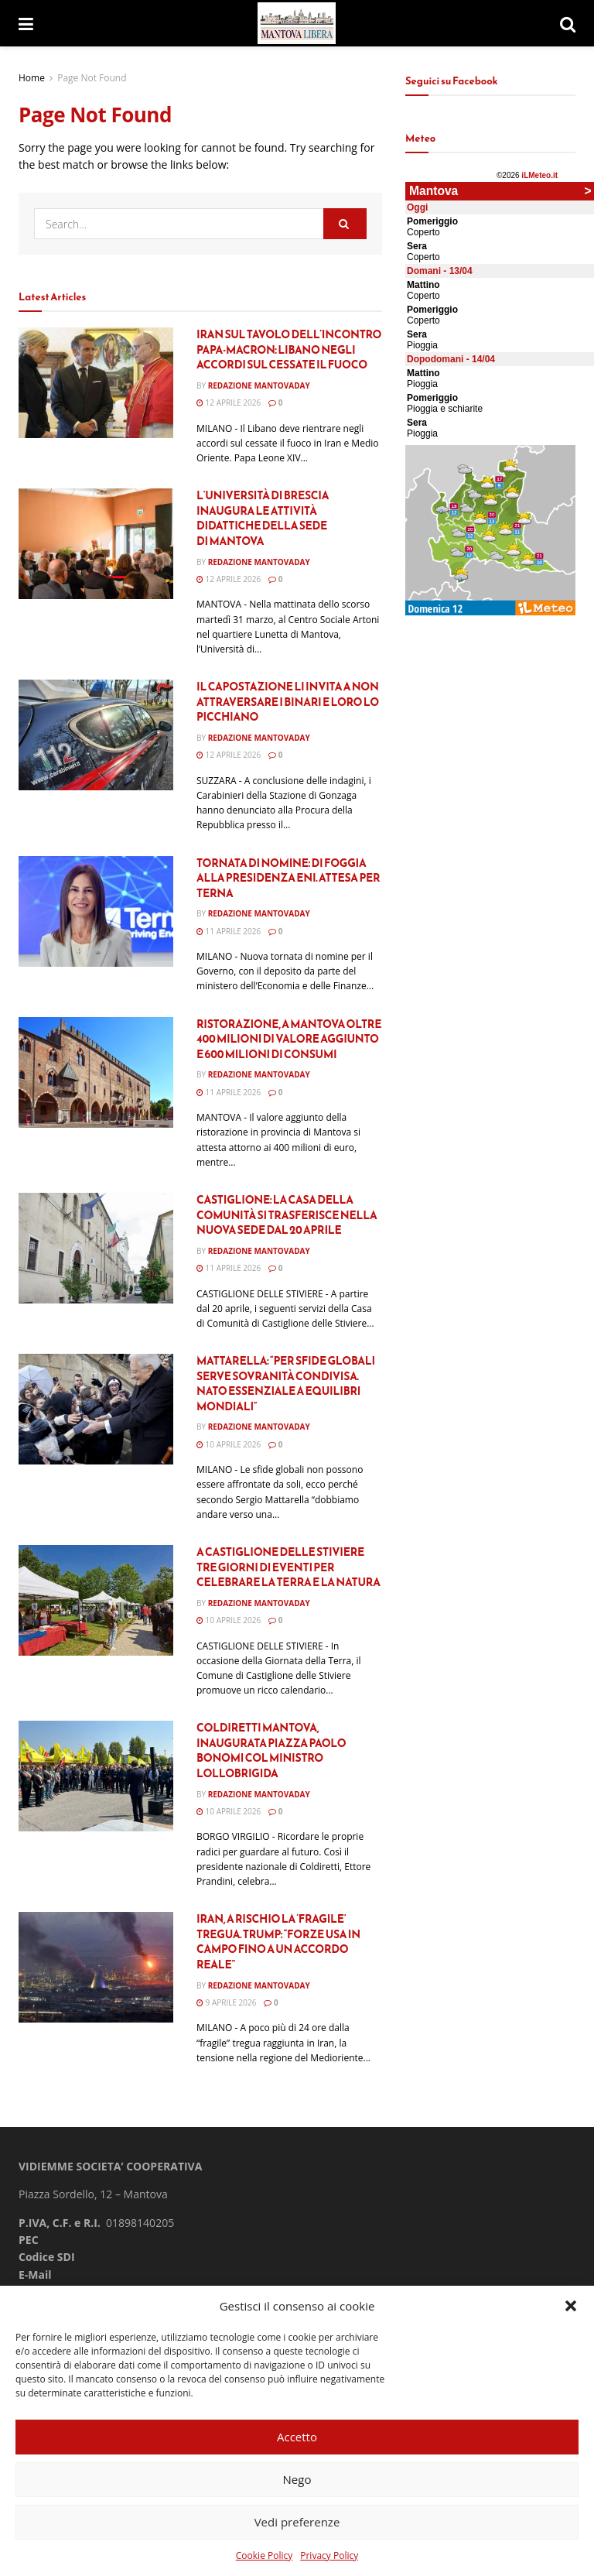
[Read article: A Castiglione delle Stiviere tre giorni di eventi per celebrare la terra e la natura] (96, 1600)
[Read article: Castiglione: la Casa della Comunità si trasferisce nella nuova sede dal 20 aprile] (96, 1248)
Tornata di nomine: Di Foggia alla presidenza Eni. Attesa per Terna (288, 878)
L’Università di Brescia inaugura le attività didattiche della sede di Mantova (262, 519)
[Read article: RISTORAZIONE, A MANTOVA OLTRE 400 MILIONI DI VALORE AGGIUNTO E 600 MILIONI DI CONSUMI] (96, 1072)
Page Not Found (91, 77)
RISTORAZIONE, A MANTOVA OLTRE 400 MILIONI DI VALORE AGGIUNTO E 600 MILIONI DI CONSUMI (288, 1039)
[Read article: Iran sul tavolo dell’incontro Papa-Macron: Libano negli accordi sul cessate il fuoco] (96, 382)
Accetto (297, 2436)
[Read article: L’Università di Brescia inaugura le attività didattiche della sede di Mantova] (96, 543)
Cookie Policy (264, 2555)
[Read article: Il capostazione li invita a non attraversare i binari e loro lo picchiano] (96, 735)
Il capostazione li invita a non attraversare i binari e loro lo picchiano (287, 702)
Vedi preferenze (297, 2522)
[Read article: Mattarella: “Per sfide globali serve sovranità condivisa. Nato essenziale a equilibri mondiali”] (96, 1409)
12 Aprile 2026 (228, 402)
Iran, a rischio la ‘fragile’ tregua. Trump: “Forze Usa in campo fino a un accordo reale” (278, 1942)
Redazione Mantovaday (259, 385)
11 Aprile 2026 (228, 931)
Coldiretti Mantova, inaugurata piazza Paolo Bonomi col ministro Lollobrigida (271, 1751)
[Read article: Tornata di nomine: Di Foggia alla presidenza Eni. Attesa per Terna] (96, 911)
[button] (571, 2306)
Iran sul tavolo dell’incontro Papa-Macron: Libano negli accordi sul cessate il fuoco (288, 350)
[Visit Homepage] (297, 23)
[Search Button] (567, 23)
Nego (297, 2479)
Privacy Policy (329, 2555)
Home (32, 77)
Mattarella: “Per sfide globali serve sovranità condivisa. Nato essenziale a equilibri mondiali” (285, 1384)
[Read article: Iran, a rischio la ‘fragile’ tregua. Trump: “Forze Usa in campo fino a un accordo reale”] (96, 1967)
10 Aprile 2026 (228, 1444)
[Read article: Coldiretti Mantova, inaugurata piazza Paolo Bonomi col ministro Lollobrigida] (96, 1776)
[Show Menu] (26, 23)
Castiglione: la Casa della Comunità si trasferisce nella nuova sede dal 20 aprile (286, 1215)
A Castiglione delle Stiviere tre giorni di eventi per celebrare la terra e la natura (288, 1567)
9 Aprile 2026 (226, 2002)
